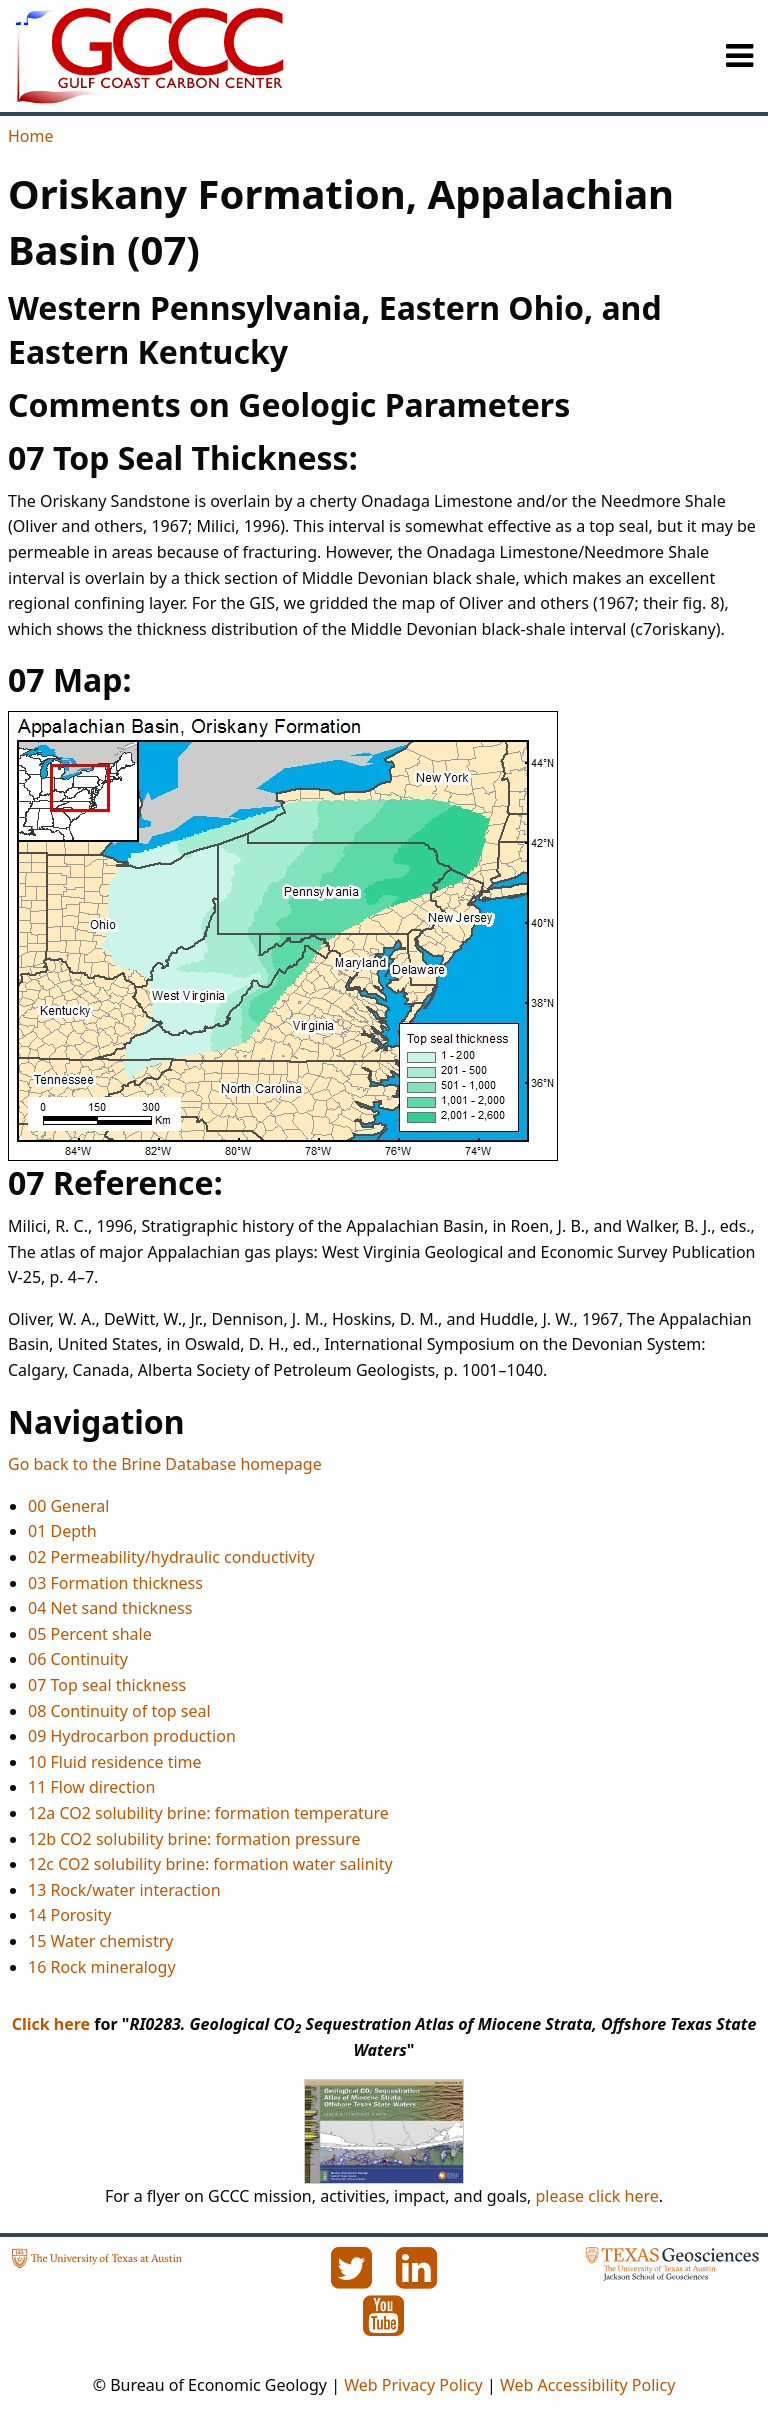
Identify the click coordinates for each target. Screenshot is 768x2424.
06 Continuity (78, 1659)
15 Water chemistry (100, 1941)
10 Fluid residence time (115, 1762)
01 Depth (62, 1531)
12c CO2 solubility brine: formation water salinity (210, 1864)
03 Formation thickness (115, 1583)
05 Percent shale (90, 1634)
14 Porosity (70, 1915)
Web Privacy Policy (413, 2385)
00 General (68, 1506)
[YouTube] (384, 2327)
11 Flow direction (91, 1787)
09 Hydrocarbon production (132, 1736)
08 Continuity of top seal (119, 1711)
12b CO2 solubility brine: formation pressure (194, 1839)
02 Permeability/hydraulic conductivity (171, 1557)
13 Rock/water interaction (124, 1890)
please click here (596, 2196)
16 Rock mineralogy (102, 1967)
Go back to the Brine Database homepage (165, 1464)
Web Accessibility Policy (587, 2385)
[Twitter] (353, 2279)
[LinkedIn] (417, 2279)
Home (31, 136)
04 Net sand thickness (110, 1608)
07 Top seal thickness (107, 1685)
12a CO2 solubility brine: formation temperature (208, 1813)
